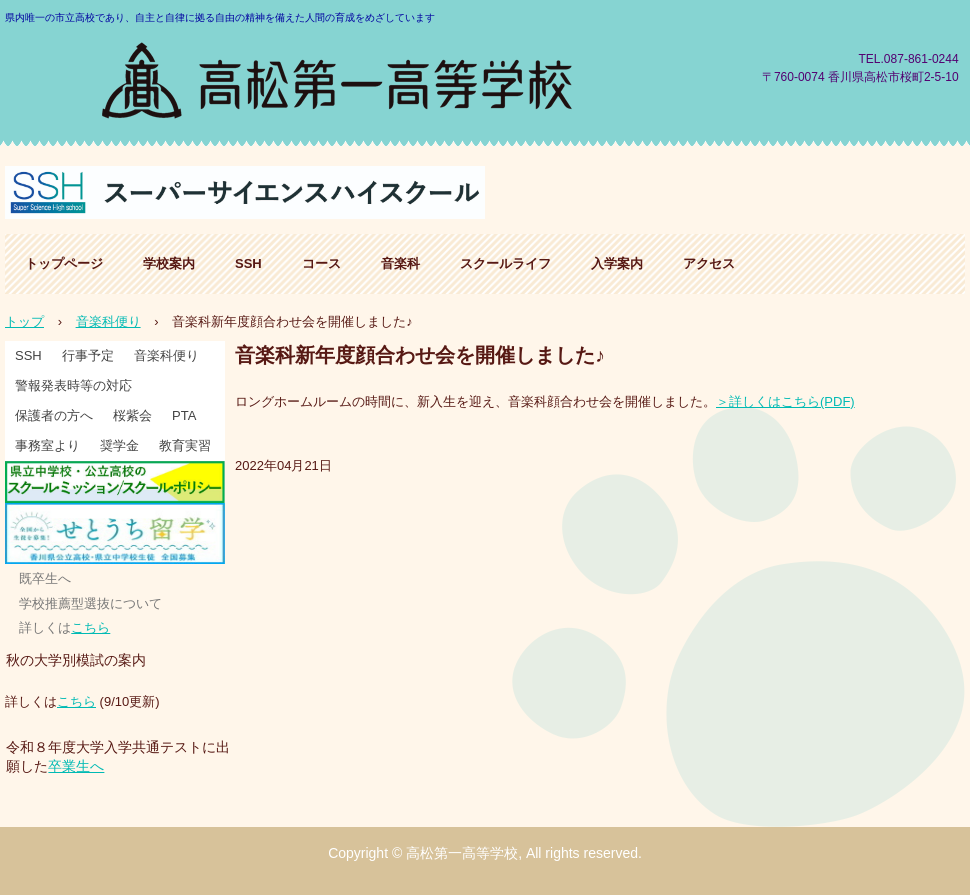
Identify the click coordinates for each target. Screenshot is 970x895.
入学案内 (617, 263)
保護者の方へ (54, 415)
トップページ (64, 263)
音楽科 (400, 263)
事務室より (47, 445)
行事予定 (88, 355)
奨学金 (119, 445)
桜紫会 (132, 415)
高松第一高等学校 (339, 77)
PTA (184, 415)
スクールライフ (505, 263)
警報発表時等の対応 (73, 385)
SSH (248, 263)
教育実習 (185, 445)
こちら (90, 627)
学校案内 (169, 263)
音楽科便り (166, 355)
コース (321, 263)
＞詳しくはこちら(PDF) (785, 401)
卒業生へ (76, 766)
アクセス (709, 263)
